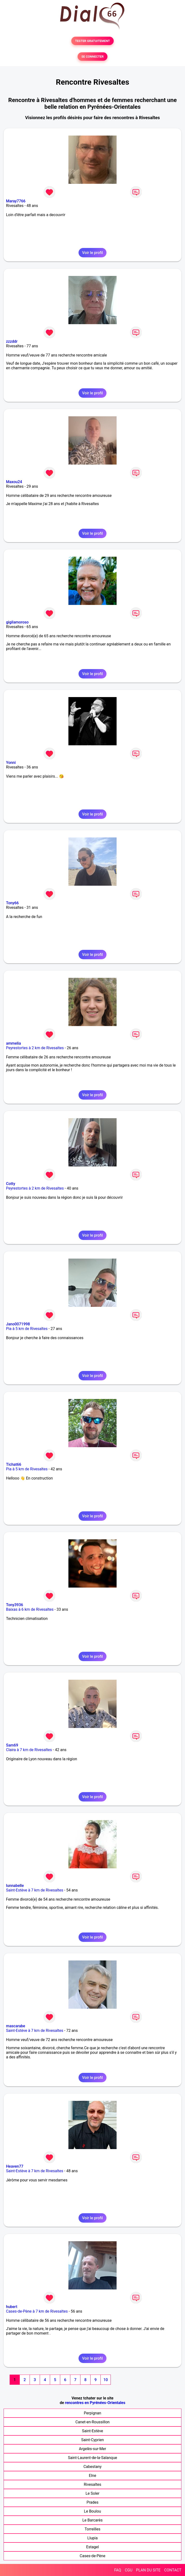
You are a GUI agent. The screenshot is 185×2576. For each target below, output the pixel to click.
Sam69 (12, 1745)
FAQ (117, 2570)
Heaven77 (14, 2166)
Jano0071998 (18, 1324)
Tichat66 (13, 1464)
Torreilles (92, 2529)
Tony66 (12, 903)
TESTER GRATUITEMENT (92, 41)
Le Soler (92, 2493)
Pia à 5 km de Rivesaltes (27, 1328)
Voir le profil (92, 252)
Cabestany (92, 2466)
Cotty (10, 1183)
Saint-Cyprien (92, 2440)
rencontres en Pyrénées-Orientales (95, 2402)
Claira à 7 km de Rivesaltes (29, 1749)
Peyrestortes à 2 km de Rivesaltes (35, 1048)
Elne (92, 2475)
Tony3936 (14, 1605)
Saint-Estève (92, 2431)
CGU (128, 2570)
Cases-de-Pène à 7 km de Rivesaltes (37, 2311)
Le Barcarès (92, 2520)
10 (105, 2379)
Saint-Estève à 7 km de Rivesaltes (34, 1890)
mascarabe (15, 2026)
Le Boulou (92, 2511)
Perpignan (92, 2413)
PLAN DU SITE (148, 2570)
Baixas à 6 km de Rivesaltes (29, 1609)
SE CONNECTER (92, 56)
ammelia (13, 1043)
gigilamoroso (17, 622)
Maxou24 (14, 482)
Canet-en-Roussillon (92, 2422)
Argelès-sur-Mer (92, 2448)
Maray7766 (16, 201)
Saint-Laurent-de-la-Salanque (92, 2457)
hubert (11, 2306)
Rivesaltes (92, 2484)
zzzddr (12, 341)
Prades (92, 2502)
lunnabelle (15, 1885)
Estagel (92, 2547)
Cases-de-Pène (92, 2556)
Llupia (92, 2538)
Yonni (11, 762)
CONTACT (172, 2570)
